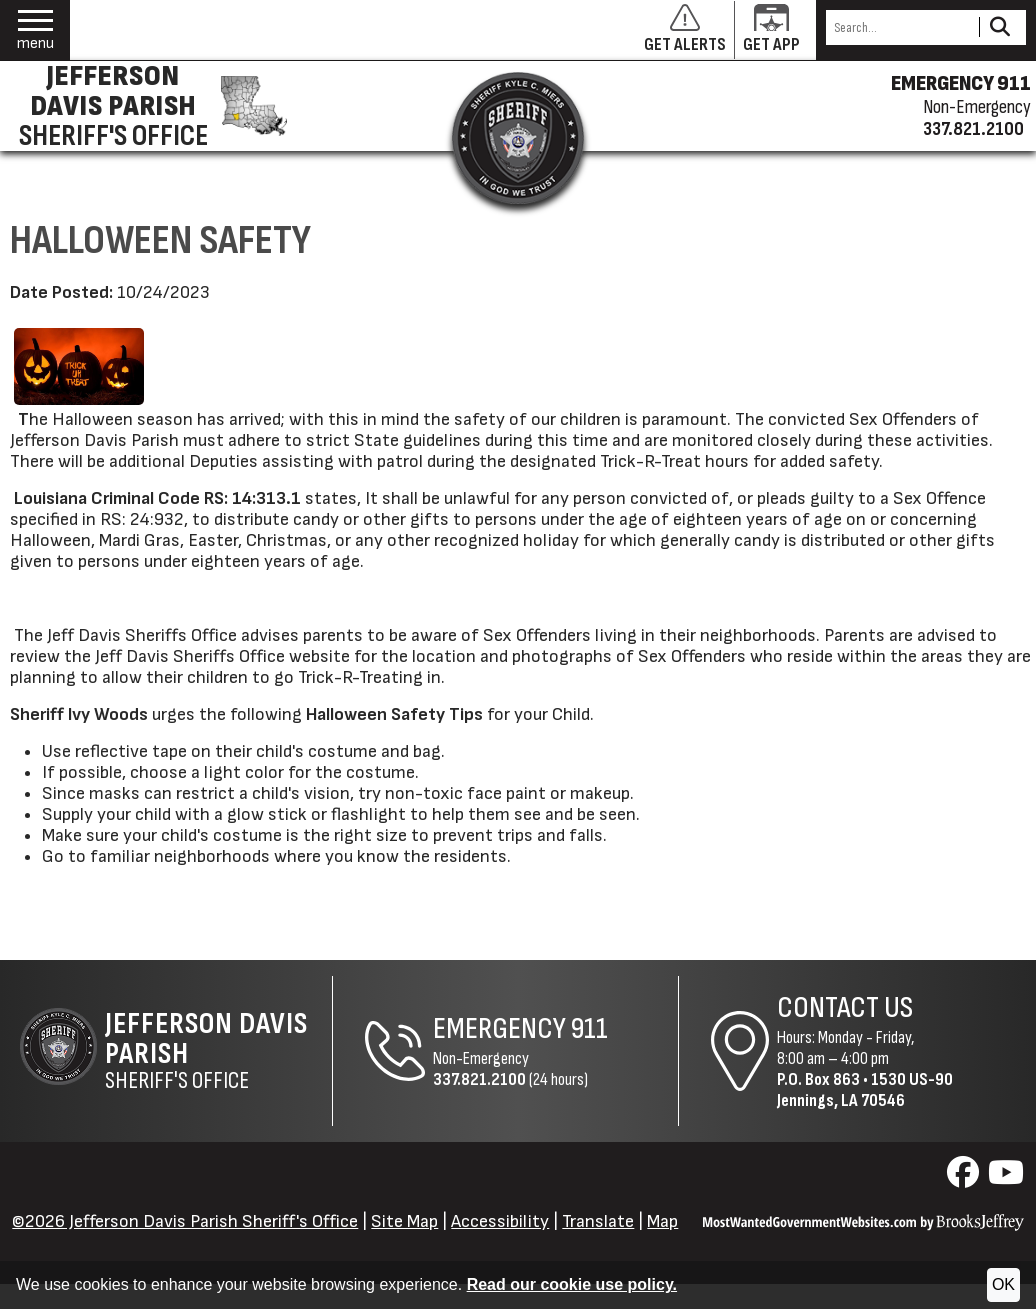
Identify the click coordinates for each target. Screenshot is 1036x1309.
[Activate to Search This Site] (999, 27)
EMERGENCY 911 (961, 84)
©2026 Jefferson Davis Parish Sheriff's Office (185, 1221)
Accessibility (500, 1221)
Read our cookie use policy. (572, 1284)
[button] (35, 30)
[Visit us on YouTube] (1006, 1178)
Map (662, 1221)
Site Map (404, 1221)
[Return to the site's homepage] (518, 138)
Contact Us (845, 1008)
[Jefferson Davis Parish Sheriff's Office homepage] (149, 106)
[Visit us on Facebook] (965, 1178)
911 (589, 1029)
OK (1003, 1284)
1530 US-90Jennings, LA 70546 (865, 1090)
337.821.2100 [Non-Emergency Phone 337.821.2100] (479, 1079)
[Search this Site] (899, 27)
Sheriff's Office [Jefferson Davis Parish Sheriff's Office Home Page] (218, 1051)
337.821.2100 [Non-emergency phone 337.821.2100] (973, 129)
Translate (598, 1221)
